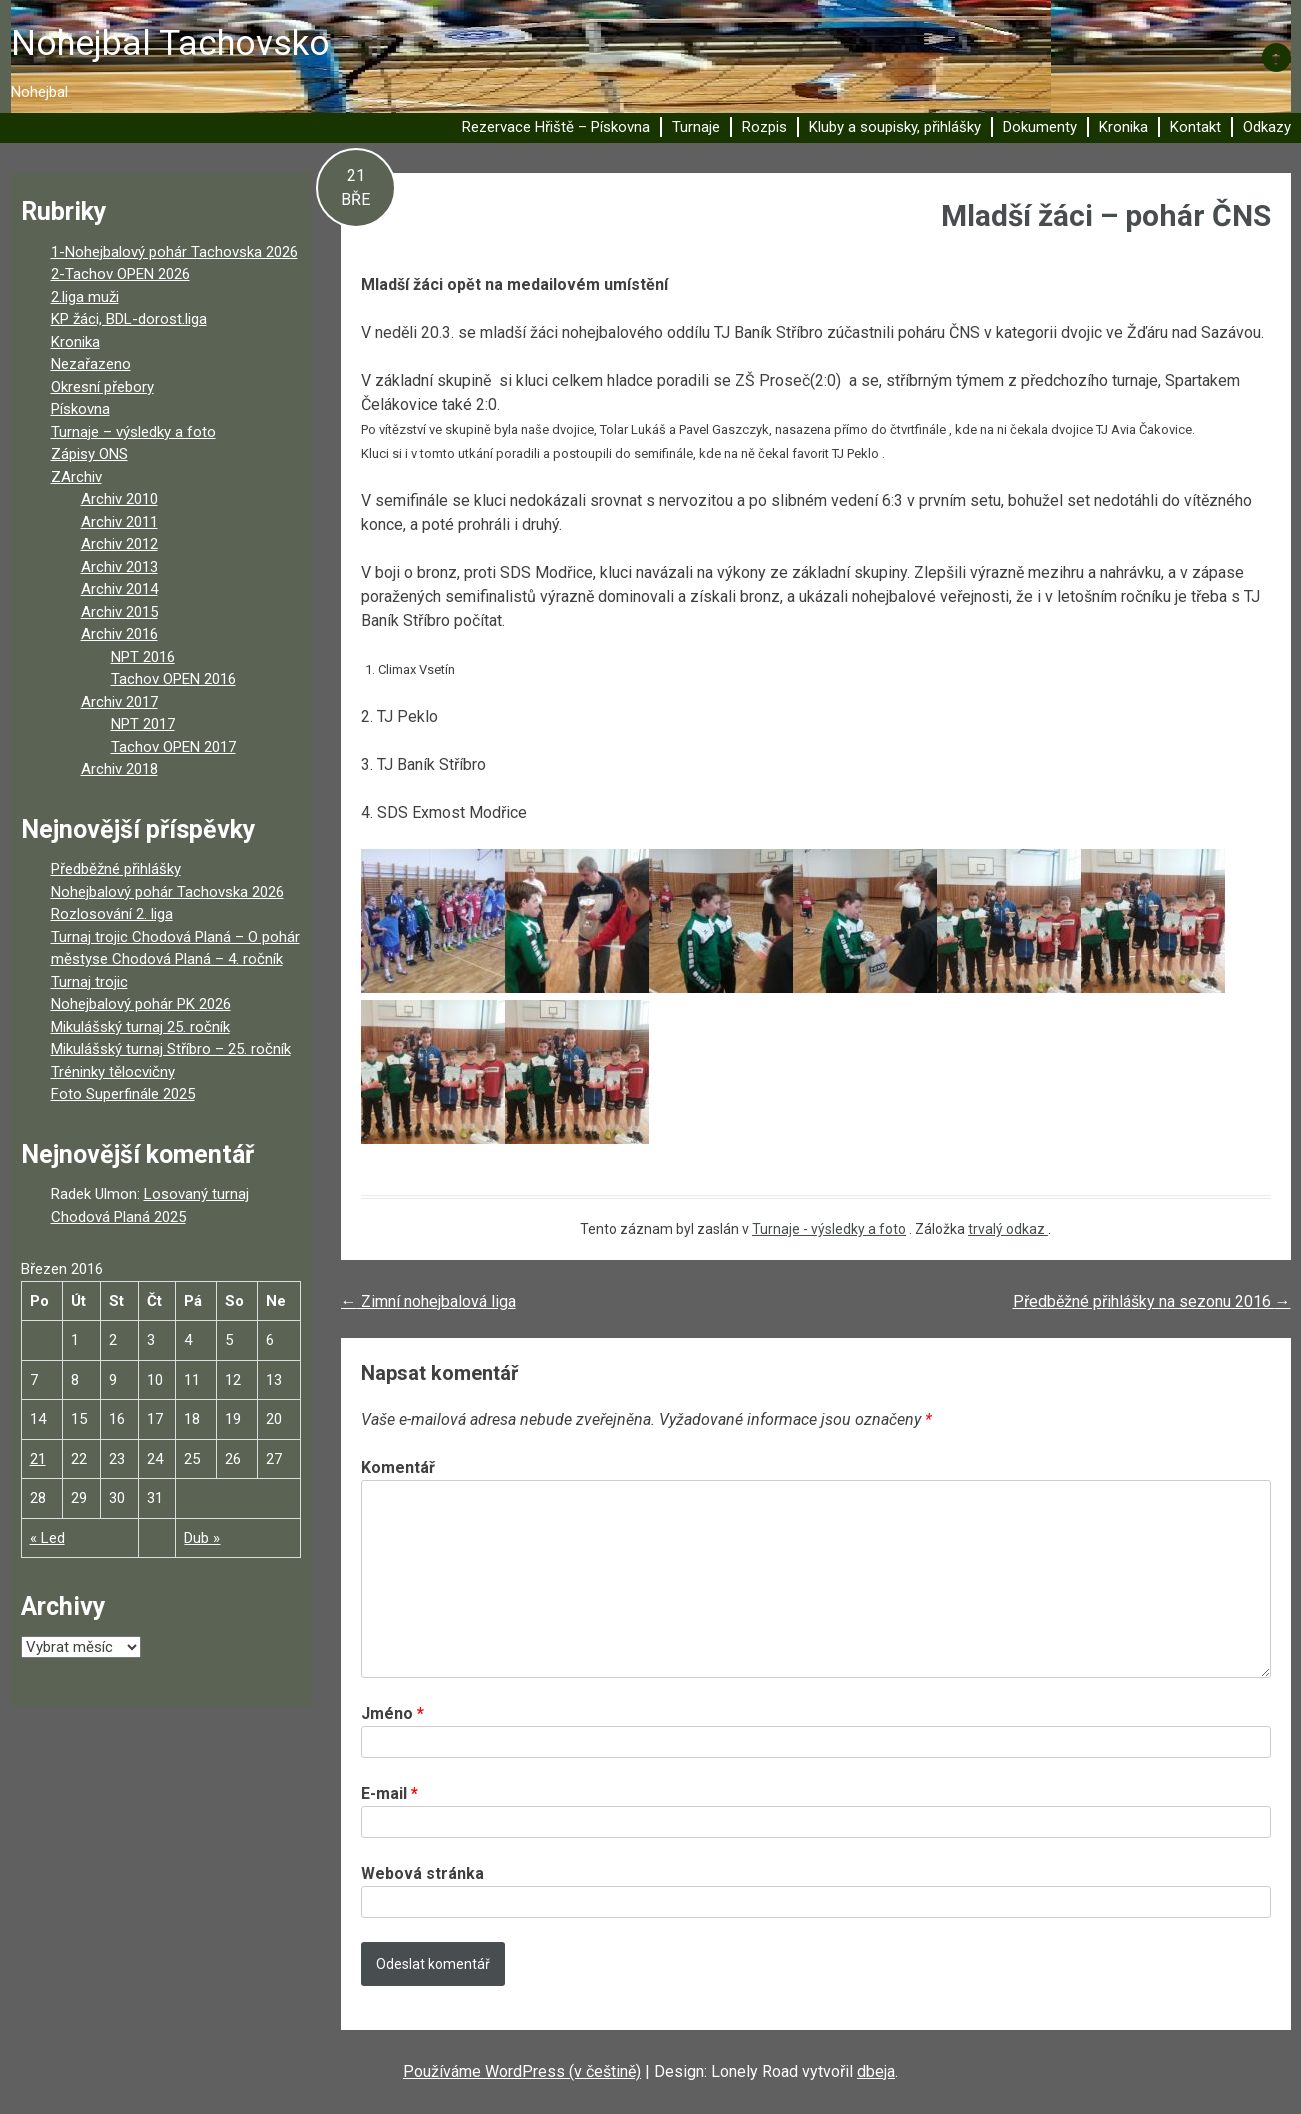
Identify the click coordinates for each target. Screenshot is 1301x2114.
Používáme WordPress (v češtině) (522, 2071)
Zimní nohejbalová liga (428, 1301)
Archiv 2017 (119, 702)
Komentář (398, 1467)
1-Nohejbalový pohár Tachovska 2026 (174, 252)
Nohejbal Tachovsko (170, 43)
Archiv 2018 (119, 769)
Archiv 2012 (119, 544)
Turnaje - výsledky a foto (829, 1229)
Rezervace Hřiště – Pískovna (556, 127)
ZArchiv (76, 477)
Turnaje (696, 127)
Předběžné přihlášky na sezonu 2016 (1152, 1301)
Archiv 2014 (119, 589)
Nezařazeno (91, 364)
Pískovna (80, 409)
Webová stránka (422, 1873)
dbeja (876, 2071)
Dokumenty (1040, 127)
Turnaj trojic (89, 982)
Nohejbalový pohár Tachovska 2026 (167, 892)
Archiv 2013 (119, 567)
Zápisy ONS (89, 454)
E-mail (389, 1793)
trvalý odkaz (1008, 1229)
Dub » (202, 1538)
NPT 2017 (143, 724)
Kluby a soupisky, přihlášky (895, 127)
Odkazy (1267, 127)
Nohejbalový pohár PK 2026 (141, 1004)
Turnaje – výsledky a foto (133, 432)
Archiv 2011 (119, 522)
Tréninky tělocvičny (113, 1072)
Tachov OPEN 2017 (173, 747)
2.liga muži (85, 297)
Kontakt (1195, 127)
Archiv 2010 (119, 499)
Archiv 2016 (119, 634)
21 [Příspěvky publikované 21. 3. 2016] (38, 1459)
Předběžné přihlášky (116, 869)
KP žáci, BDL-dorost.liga (129, 319)
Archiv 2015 (119, 612)
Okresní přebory (102, 387)
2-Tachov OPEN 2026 (120, 274)
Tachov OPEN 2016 (173, 679)
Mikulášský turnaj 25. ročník (140, 1027)
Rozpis (764, 127)
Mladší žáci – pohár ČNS (1106, 215)
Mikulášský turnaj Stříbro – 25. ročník (171, 1049)
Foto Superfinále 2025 (123, 1094)
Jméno (392, 1713)
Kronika (1123, 127)
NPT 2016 (143, 657)
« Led (47, 1538)
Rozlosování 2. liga (112, 914)
